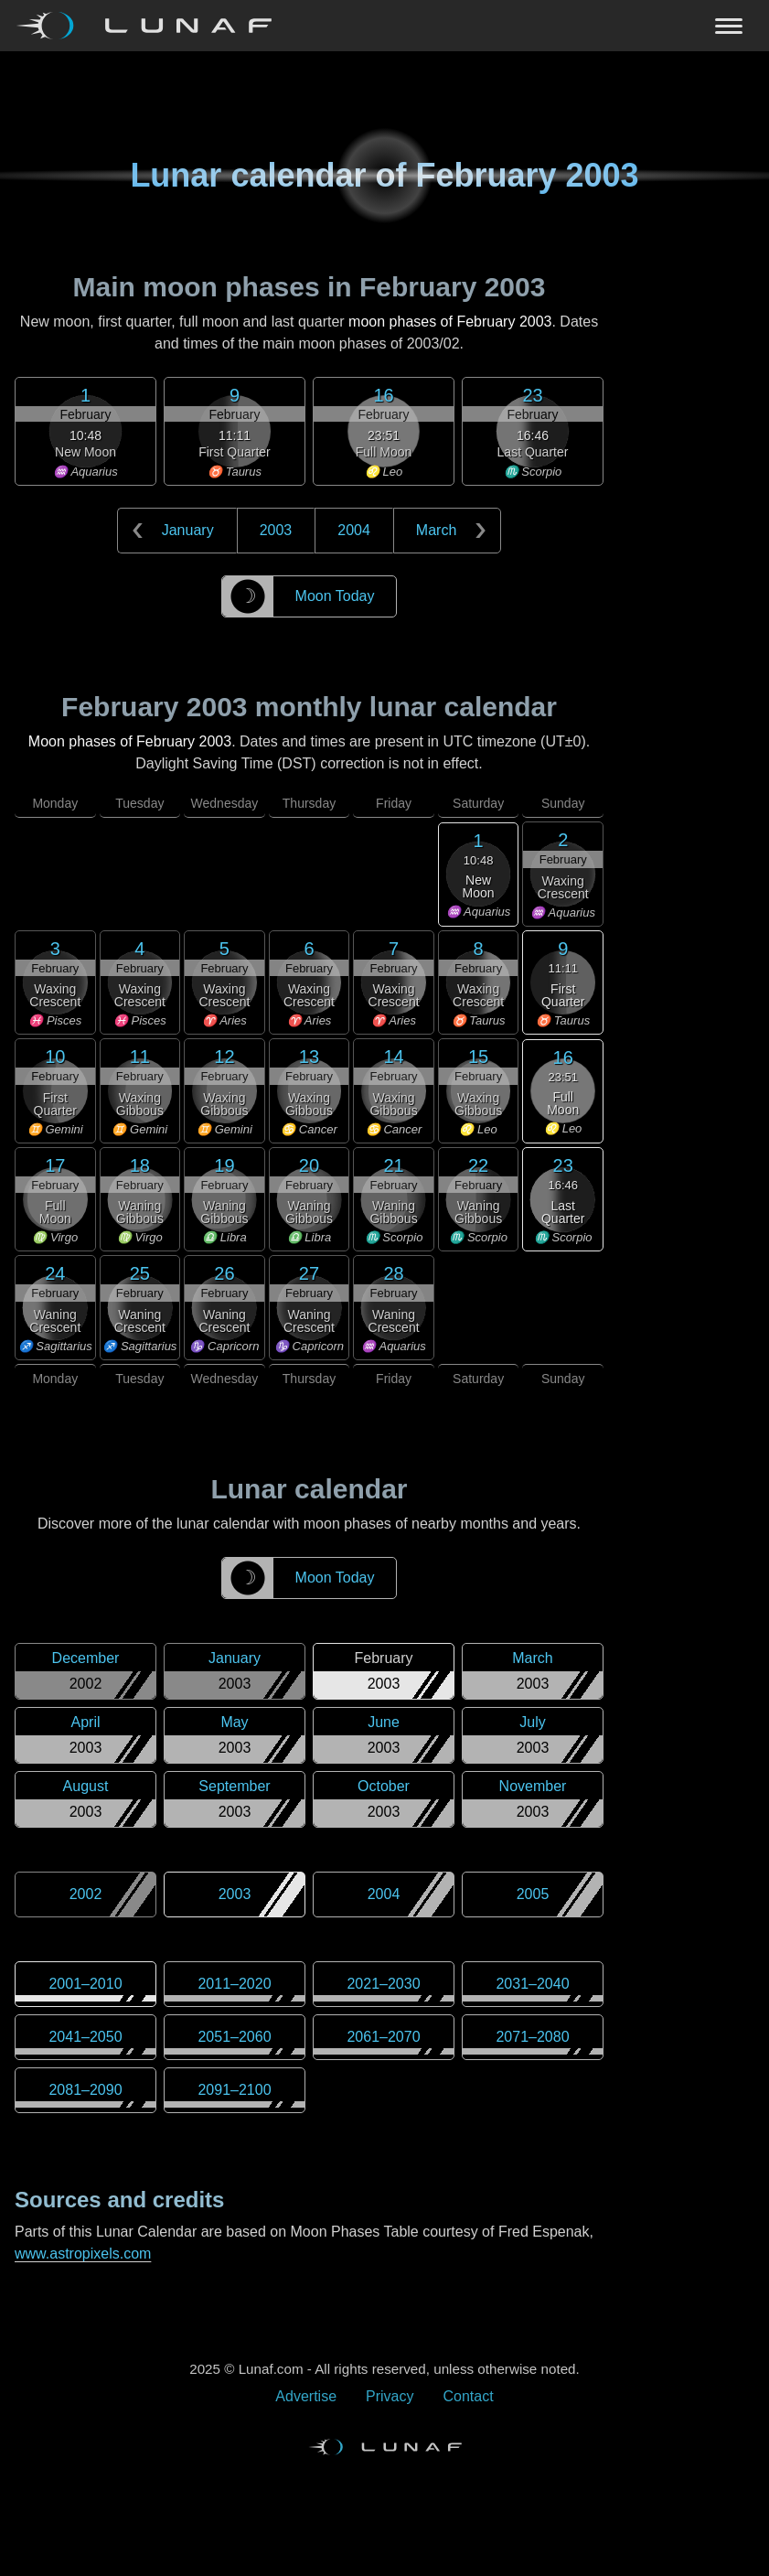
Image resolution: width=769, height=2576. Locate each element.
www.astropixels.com (83, 2253)
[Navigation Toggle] (384, 25)
